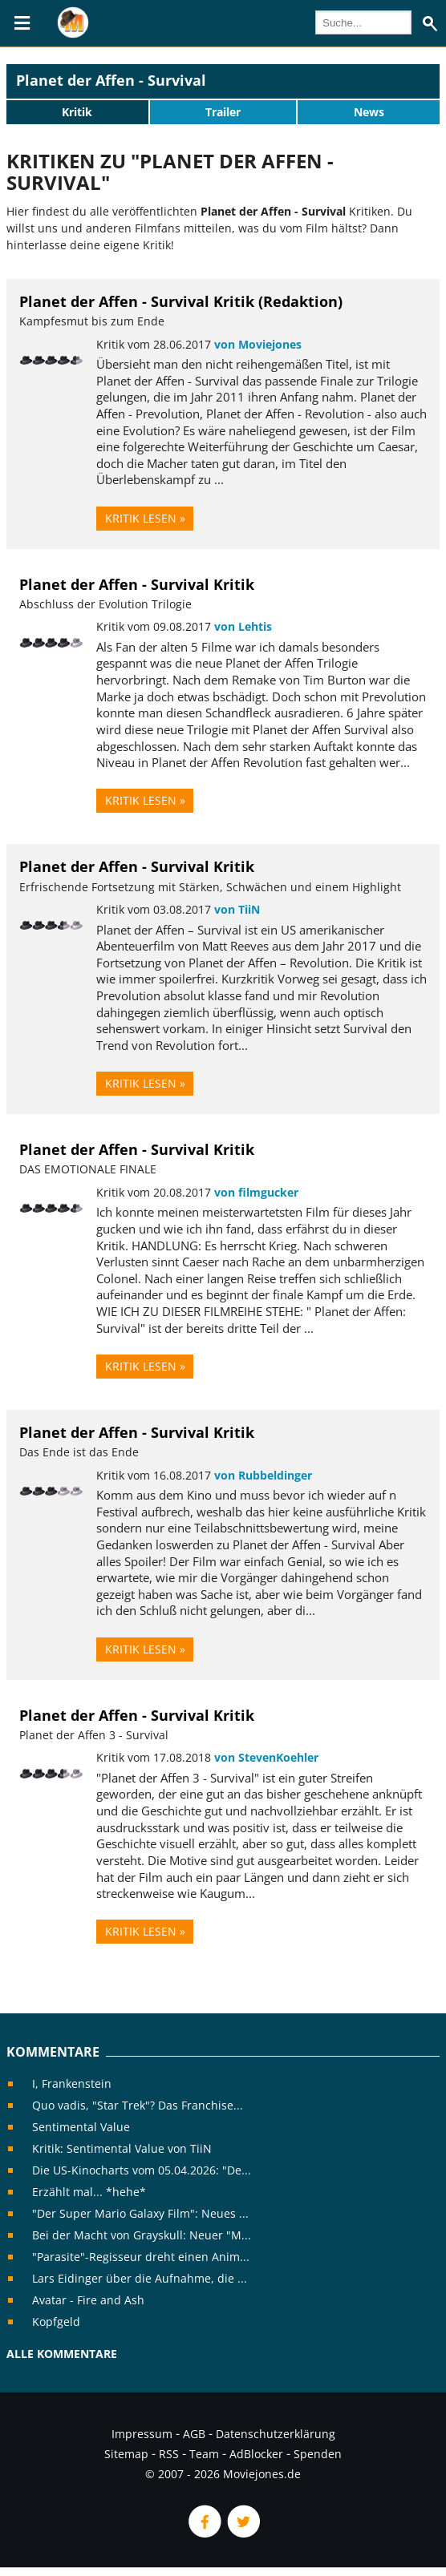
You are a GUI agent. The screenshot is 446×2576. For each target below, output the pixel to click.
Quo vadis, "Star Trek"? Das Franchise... (137, 2105)
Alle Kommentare (61, 2353)
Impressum (142, 2433)
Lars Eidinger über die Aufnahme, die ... (139, 2278)
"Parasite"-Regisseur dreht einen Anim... (140, 2256)
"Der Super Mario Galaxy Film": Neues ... (140, 2213)
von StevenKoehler (266, 1757)
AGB (194, 2433)
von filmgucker (256, 1192)
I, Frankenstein (72, 2083)
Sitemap (126, 2453)
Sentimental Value (81, 2126)
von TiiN (237, 909)
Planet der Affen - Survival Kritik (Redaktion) (181, 301)
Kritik (77, 111)
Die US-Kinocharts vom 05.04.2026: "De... (141, 2170)
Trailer (223, 111)
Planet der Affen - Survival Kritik (136, 584)
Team (204, 2453)
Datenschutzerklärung (275, 2433)
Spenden (318, 2453)
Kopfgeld (56, 2321)
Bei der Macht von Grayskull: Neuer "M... (141, 2235)
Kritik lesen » (145, 518)
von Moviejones (258, 344)
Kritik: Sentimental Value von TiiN (122, 2148)
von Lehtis (243, 626)
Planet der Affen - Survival (111, 80)
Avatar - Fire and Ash (88, 2299)
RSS (169, 2453)
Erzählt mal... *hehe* (89, 2191)
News (369, 111)
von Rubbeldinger (263, 1475)
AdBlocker (256, 2453)
